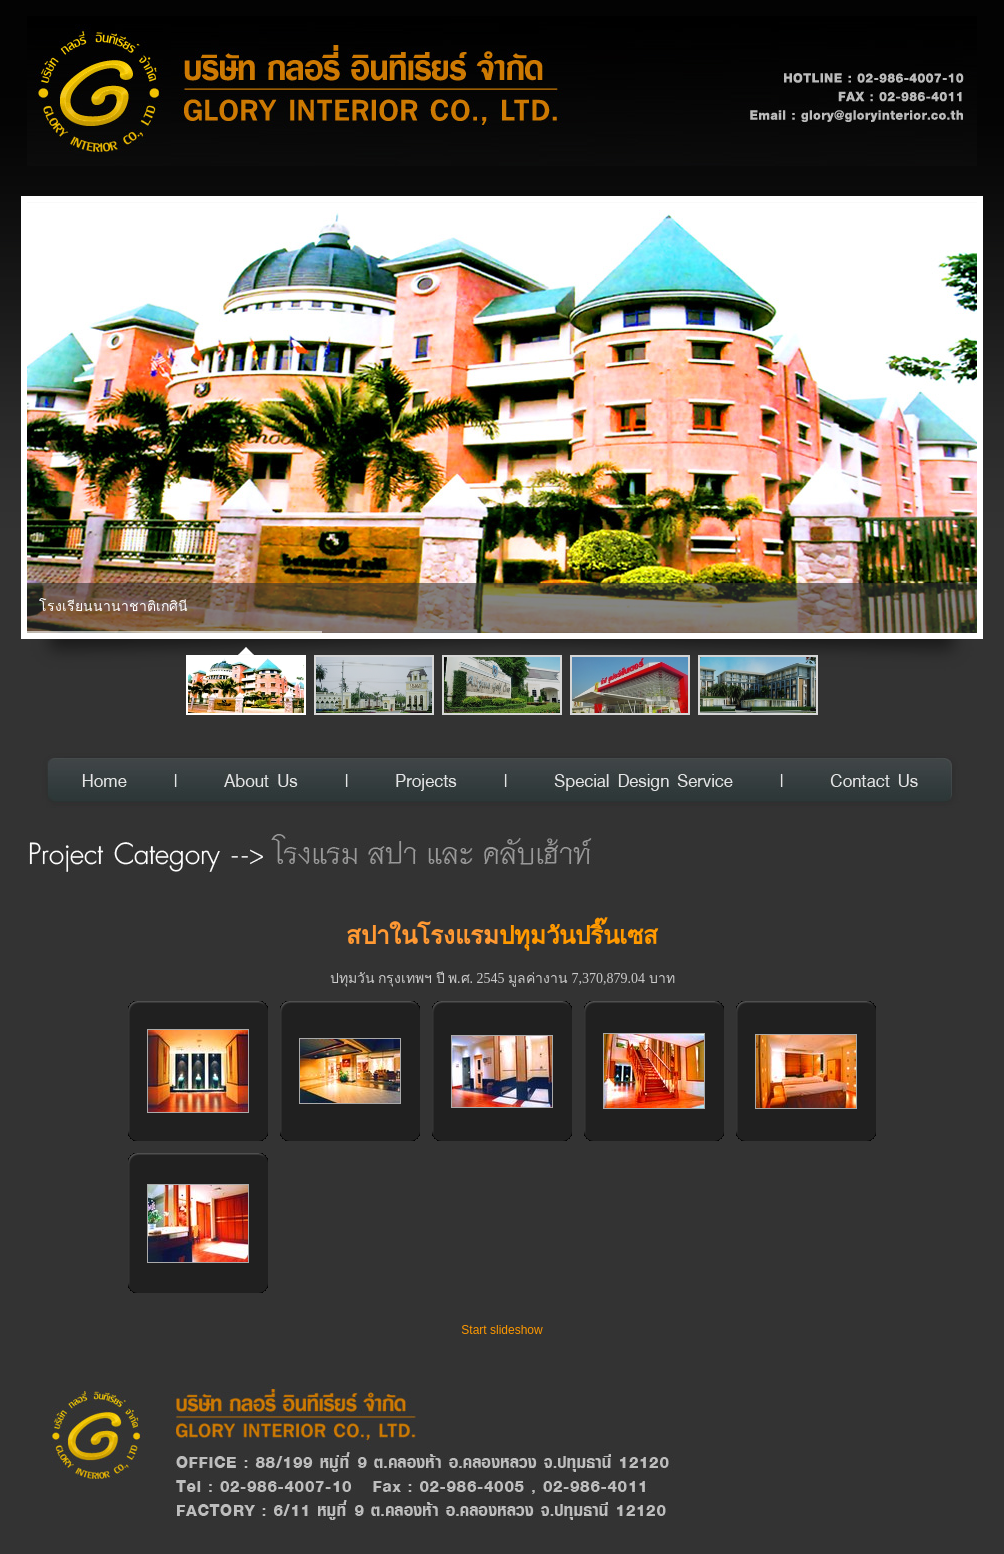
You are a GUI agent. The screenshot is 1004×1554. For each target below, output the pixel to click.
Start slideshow (501, 1330)
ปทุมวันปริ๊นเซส (578, 936)
